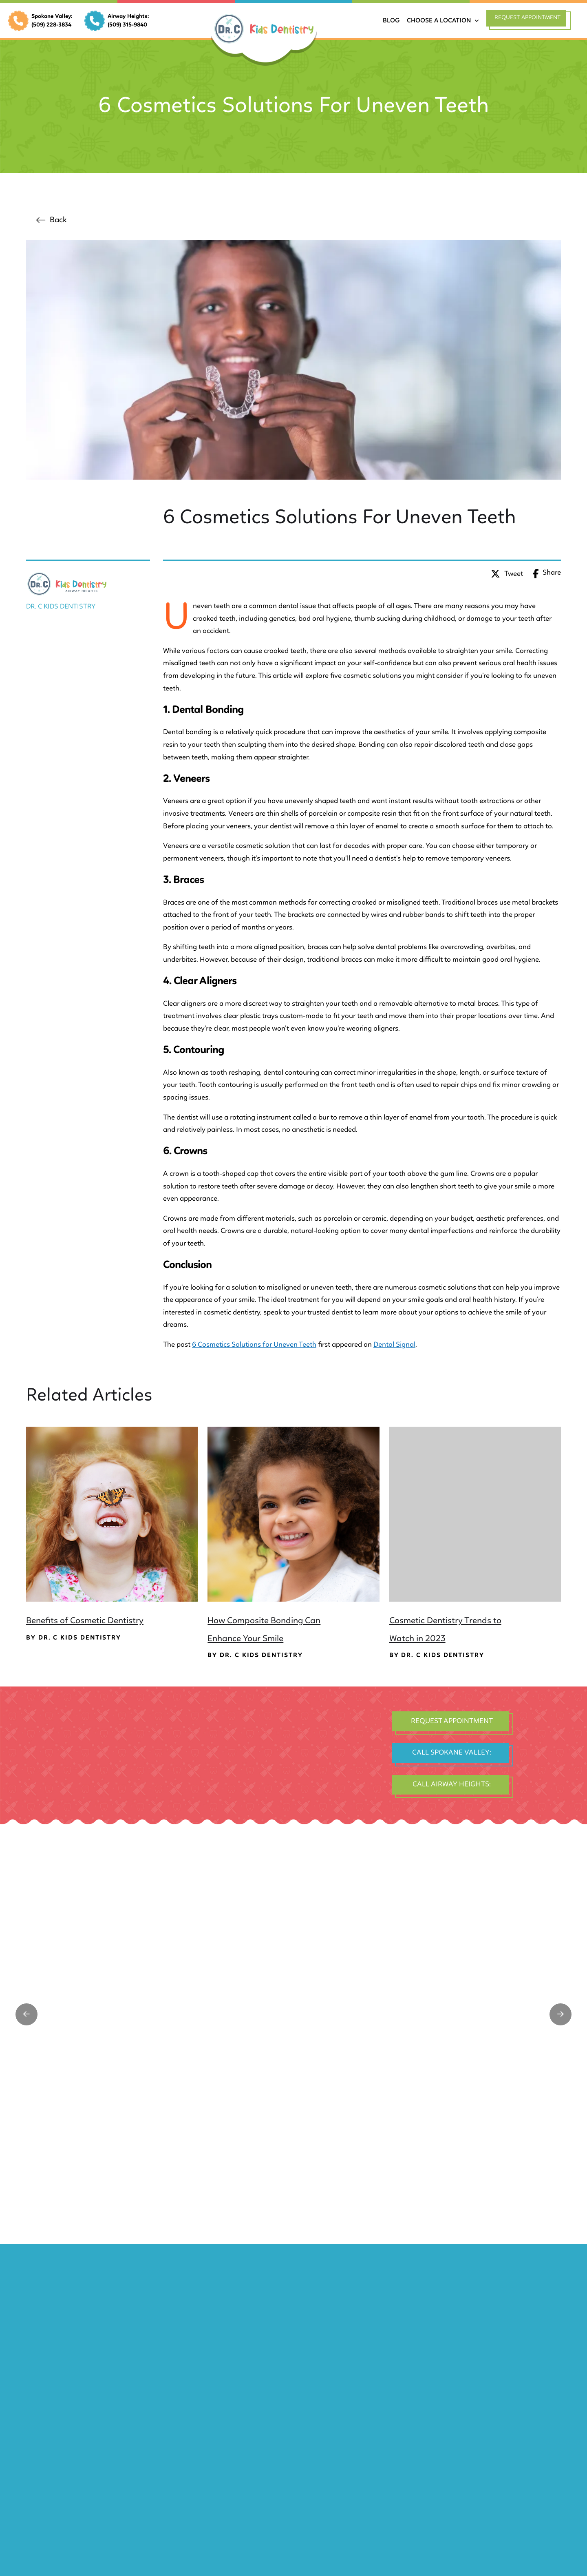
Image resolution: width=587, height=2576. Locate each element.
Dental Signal (394, 1344)
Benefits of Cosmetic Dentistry (84, 1620)
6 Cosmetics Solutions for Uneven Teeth (254, 1344)
